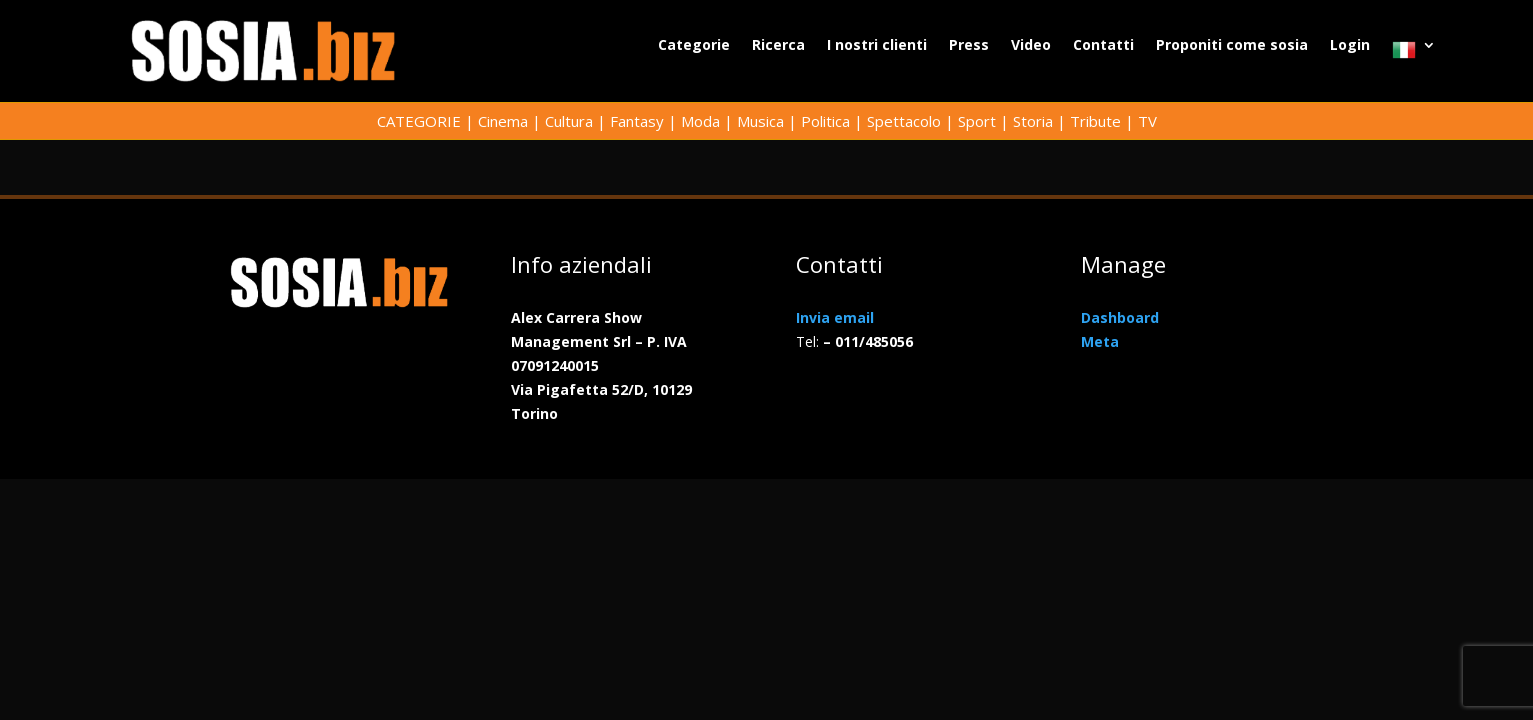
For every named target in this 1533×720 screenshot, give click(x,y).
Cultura (569, 121)
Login (1350, 46)
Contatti (1103, 46)
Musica (760, 121)
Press (969, 46)
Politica (825, 121)
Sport (977, 121)
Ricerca (778, 46)
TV (1147, 121)
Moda (700, 121)
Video (1031, 46)
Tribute (1095, 121)
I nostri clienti (877, 46)
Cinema (503, 121)
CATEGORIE (419, 121)
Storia (1033, 121)
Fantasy (637, 121)
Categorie (694, 46)
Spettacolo (904, 121)
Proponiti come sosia (1232, 46)
